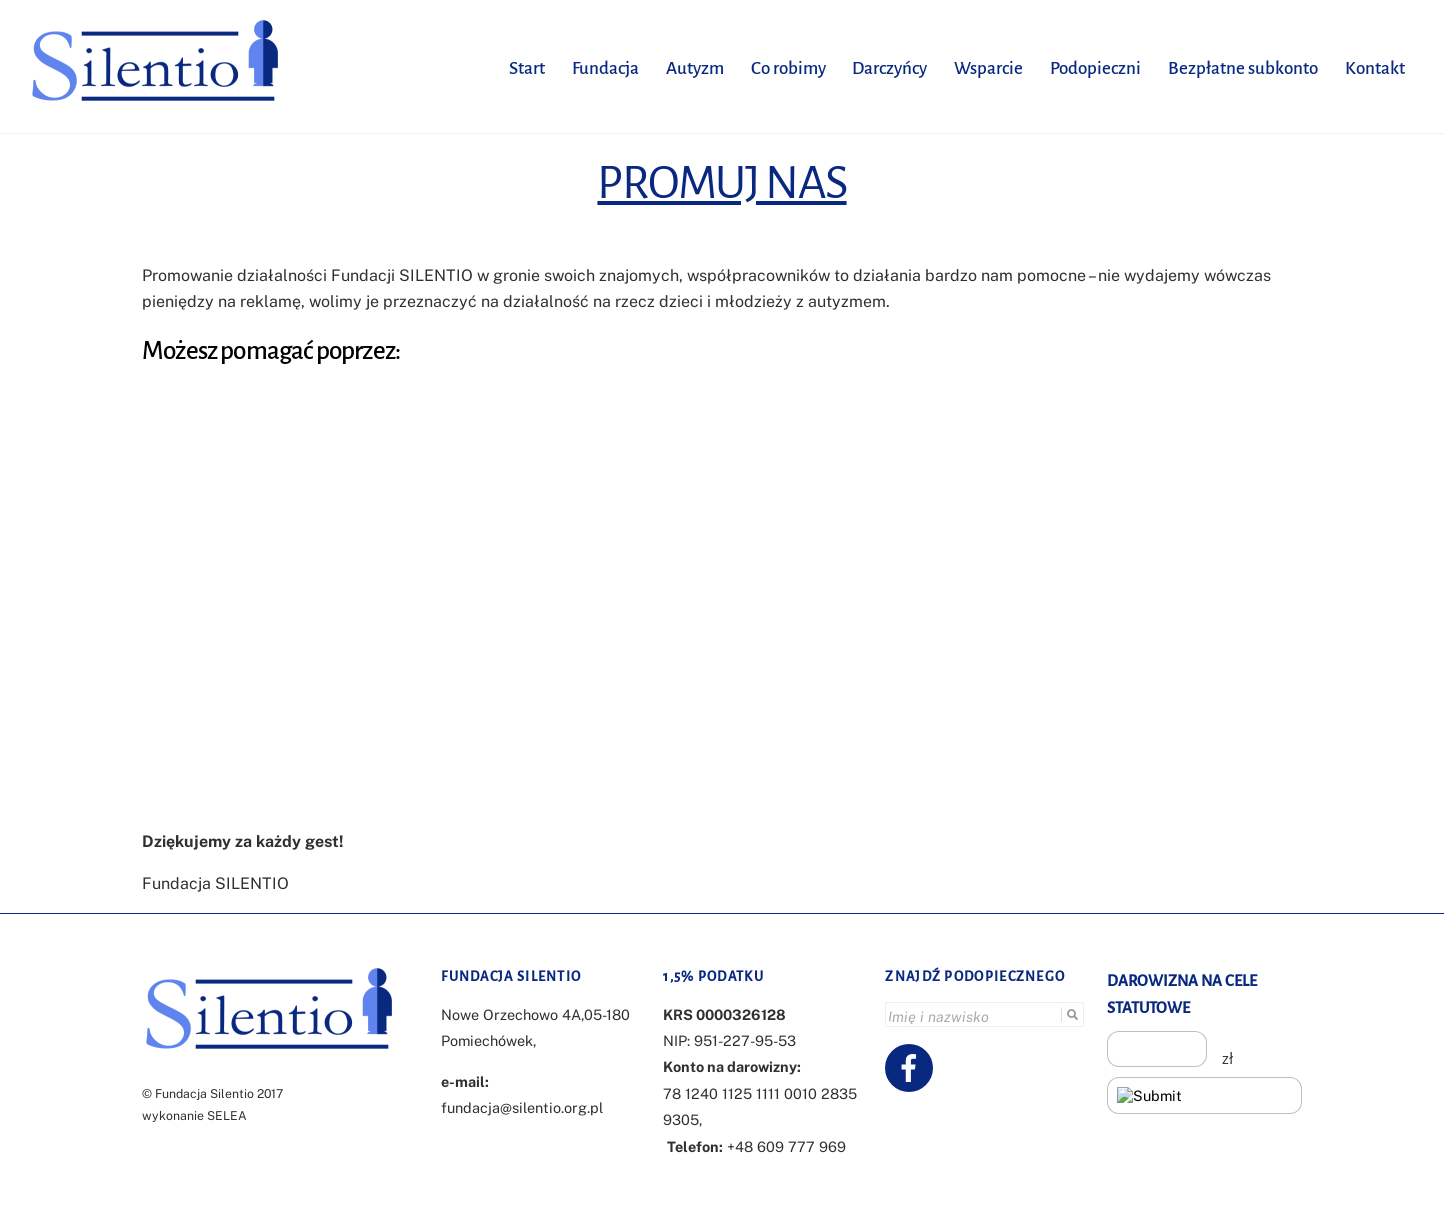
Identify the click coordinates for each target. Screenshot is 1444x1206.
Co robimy (788, 68)
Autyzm (695, 68)
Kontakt (1375, 68)
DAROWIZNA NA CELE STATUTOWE (1182, 994)
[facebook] (912, 1066)
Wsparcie (988, 68)
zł (1227, 1059)
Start (527, 68)
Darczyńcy (889, 68)
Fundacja (605, 68)
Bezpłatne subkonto (1243, 68)
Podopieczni (1095, 68)
